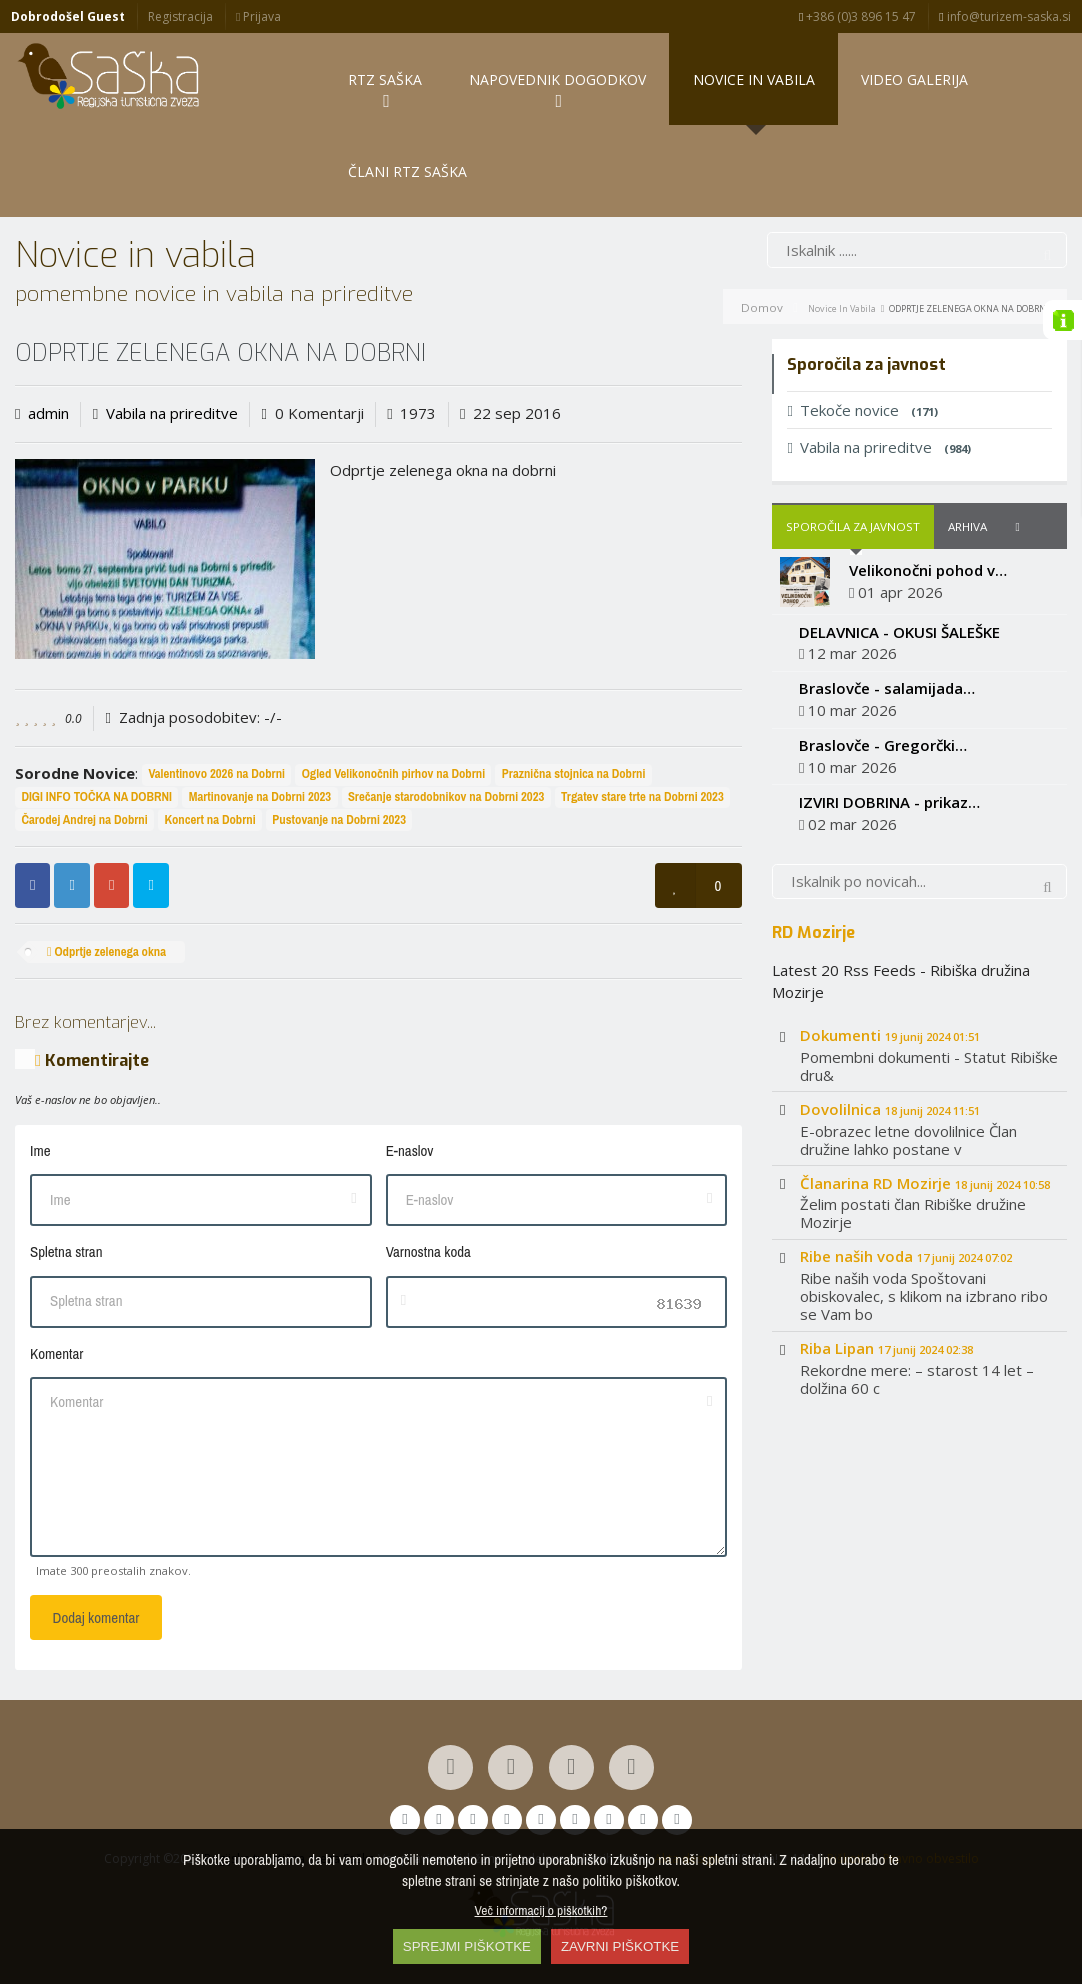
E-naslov (410, 1150)
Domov (762, 307)
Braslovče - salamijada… (887, 688)
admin (48, 413)
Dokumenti (890, 1035)
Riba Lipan (886, 1348)
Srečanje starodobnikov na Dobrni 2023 (446, 796)
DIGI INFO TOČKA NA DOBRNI (96, 796)
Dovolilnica (890, 1109)
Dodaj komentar (96, 1617)
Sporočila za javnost (853, 526)
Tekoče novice (862, 410)
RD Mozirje (813, 932)
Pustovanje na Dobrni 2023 (339, 819)
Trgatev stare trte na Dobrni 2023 (642, 796)
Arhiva (967, 526)
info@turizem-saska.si (1004, 16)
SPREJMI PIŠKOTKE (467, 1946)
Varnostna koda (428, 1251)
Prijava (258, 16)
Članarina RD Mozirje (925, 1183)
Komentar (56, 1353)
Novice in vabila (842, 308)
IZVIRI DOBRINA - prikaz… (889, 802)
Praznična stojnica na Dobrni (574, 773)
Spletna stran (66, 1251)
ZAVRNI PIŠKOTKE (620, 1946)
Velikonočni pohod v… (928, 570)
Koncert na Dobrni (209, 819)
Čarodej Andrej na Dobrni (84, 819)
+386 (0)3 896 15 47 (857, 16)
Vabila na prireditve (172, 413)
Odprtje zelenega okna (106, 951)
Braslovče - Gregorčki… (883, 745)
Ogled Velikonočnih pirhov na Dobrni (393, 773)
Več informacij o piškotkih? (541, 1910)
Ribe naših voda (906, 1256)
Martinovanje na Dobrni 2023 (260, 796)
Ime (40, 1150)
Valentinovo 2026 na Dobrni (216, 773)
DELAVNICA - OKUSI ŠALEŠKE (899, 632)
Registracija (180, 16)
